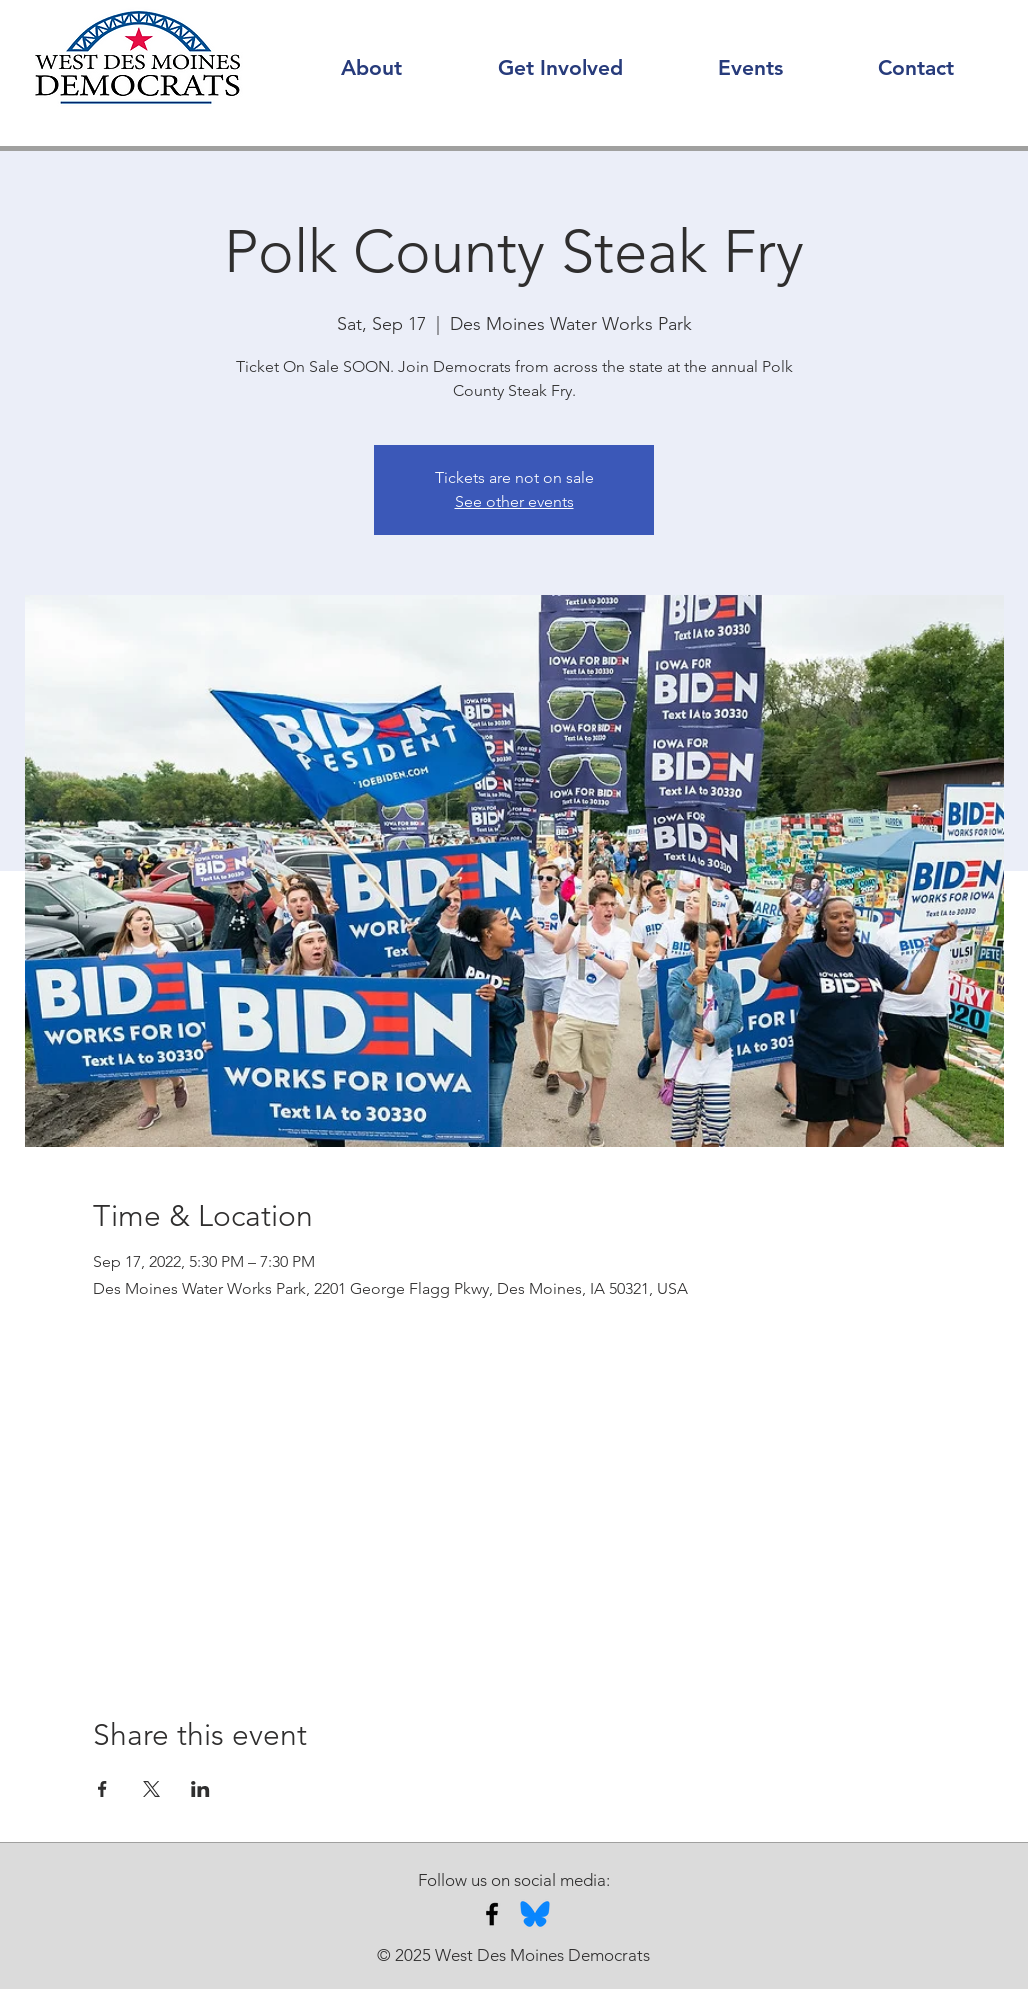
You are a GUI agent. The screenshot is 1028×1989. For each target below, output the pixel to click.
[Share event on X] (151, 1789)
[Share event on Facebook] (102, 1789)
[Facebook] (492, 1914)
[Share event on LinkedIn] (200, 1789)
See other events (514, 501)
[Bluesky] (535, 1914)
